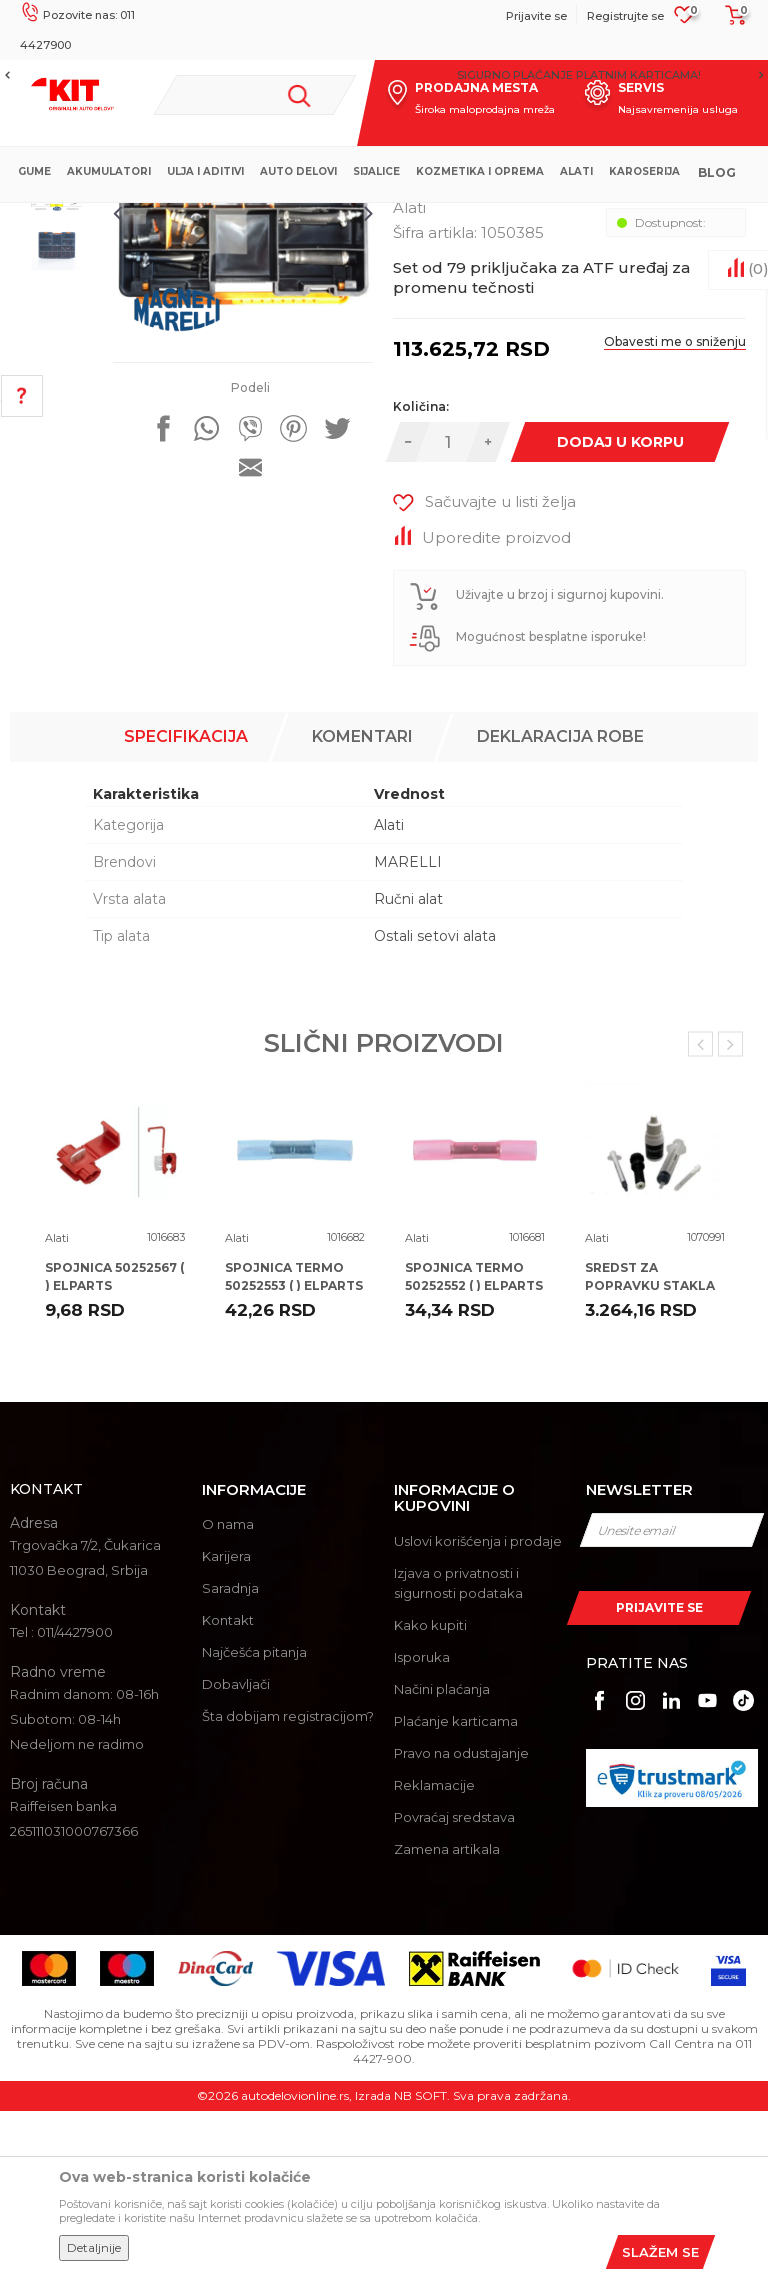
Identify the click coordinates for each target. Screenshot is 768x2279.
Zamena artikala (447, 2017)
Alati (364, 219)
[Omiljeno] (684, 21)
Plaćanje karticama (456, 1889)
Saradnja (230, 1757)
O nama (228, 1693)
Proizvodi (309, 219)
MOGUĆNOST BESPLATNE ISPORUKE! (383, 75)
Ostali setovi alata (435, 1104)
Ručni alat (408, 1067)
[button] (254, 95)
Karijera (226, 1725)
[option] (384, 75)
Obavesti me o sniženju (672, 535)
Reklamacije (434, 1953)
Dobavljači (236, 1853)
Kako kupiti (430, 1793)
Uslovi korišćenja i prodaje (478, 1709)
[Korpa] (730, 22)
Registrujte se (625, 16)
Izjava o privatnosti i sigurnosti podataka (458, 1751)
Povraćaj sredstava (454, 1985)
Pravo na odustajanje (461, 1921)
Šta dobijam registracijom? (288, 1885)
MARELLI (408, 1030)
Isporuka (422, 1825)
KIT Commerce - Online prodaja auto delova (141, 219)
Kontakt (228, 1789)
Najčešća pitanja (254, 1821)
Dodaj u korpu (618, 636)
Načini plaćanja (442, 1857)
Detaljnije (94, 2247)
